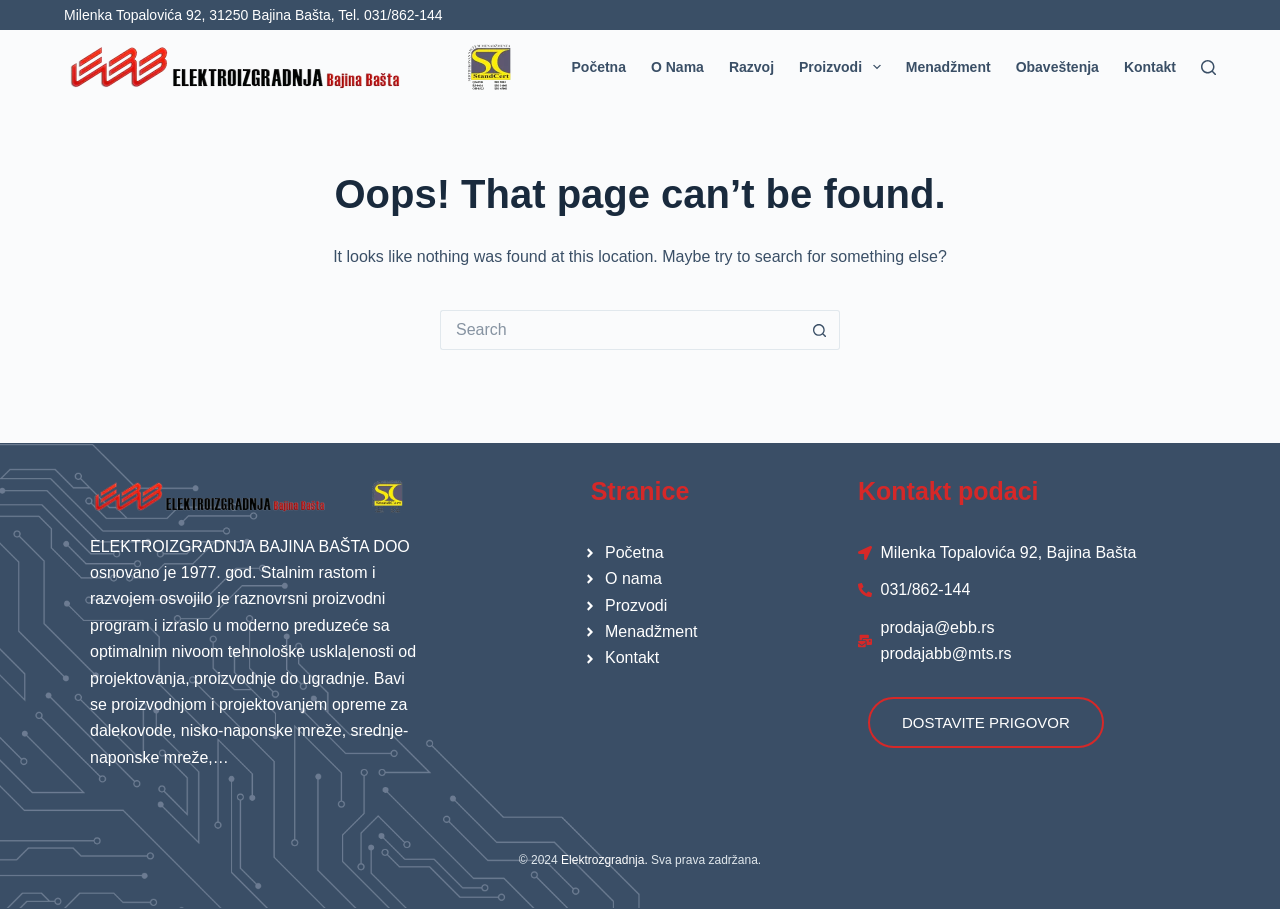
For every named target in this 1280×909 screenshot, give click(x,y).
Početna (599, 67)
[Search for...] (620, 330)
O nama (677, 67)
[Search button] (820, 330)
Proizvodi (844, 67)
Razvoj (751, 67)
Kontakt (1150, 67)
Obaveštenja (1057, 67)
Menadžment (948, 67)
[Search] (1208, 67)
